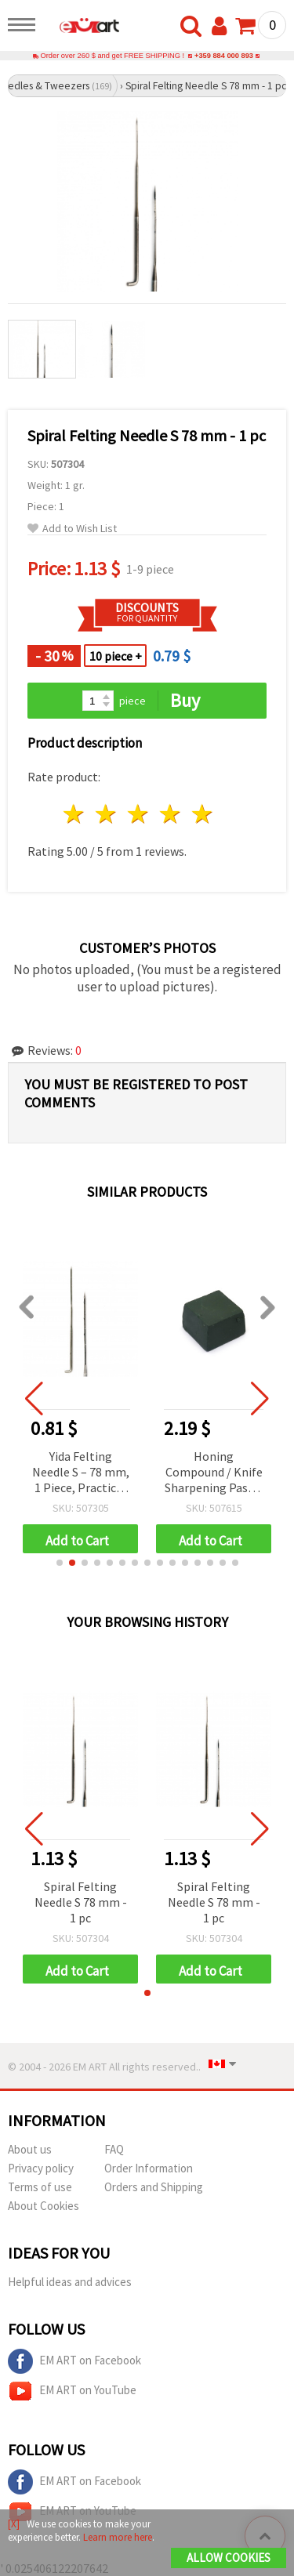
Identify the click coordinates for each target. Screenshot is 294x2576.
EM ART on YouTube (72, 2391)
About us (30, 2149)
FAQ (114, 2149)
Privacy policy (41, 2168)
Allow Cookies (228, 2557)
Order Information (148, 2168)
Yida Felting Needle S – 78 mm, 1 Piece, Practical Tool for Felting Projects (80, 1473)
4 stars (170, 814)
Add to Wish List (72, 528)
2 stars (107, 814)
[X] (14, 2524)
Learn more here (117, 2537)
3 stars (139, 814)
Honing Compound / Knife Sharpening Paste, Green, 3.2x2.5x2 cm (214, 1473)
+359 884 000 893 (223, 56)
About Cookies (43, 2205)
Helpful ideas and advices (70, 2281)
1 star (75, 814)
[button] (59, 1563)
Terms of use (40, 2186)
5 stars (203, 814)
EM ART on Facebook (74, 2361)
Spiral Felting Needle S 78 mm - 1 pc (80, 1902)
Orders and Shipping (153, 2186)
